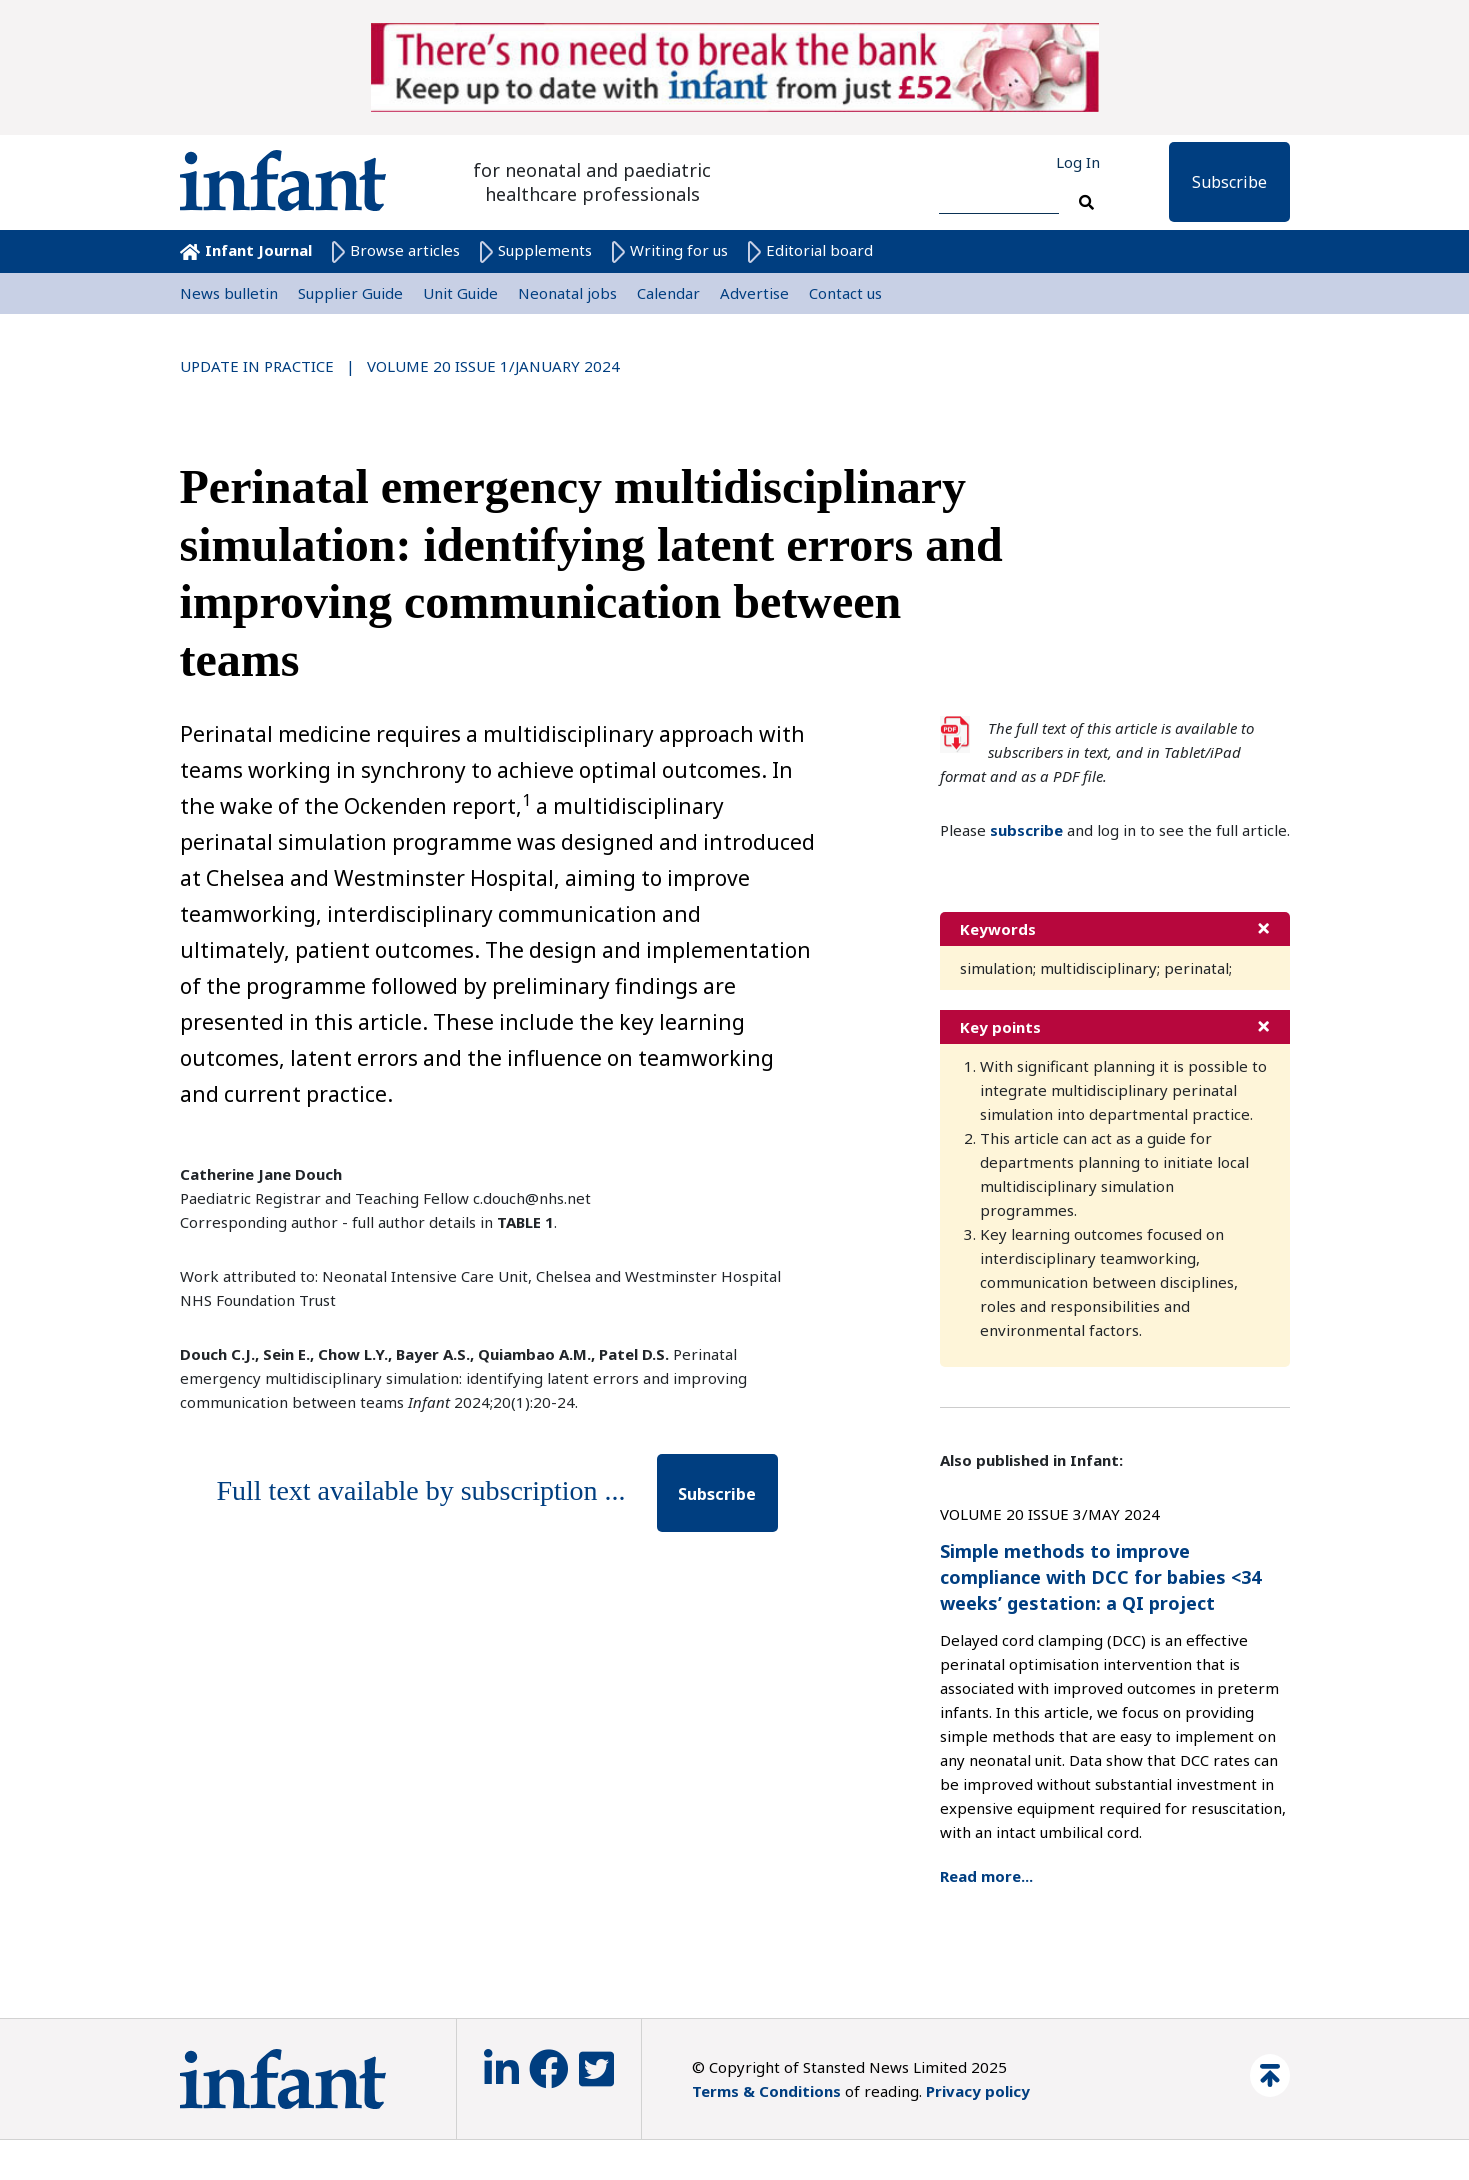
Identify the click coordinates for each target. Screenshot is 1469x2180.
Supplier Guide (350, 293)
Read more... (986, 1876)
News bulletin (229, 293)
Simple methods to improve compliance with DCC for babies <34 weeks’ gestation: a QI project (1100, 1577)
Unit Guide (460, 293)
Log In (1078, 162)
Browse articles (396, 250)
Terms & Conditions (766, 2091)
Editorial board (810, 250)
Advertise (754, 293)
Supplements (536, 250)
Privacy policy (978, 2091)
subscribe (1026, 830)
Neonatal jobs (567, 293)
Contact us (845, 293)
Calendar (668, 293)
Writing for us (670, 250)
